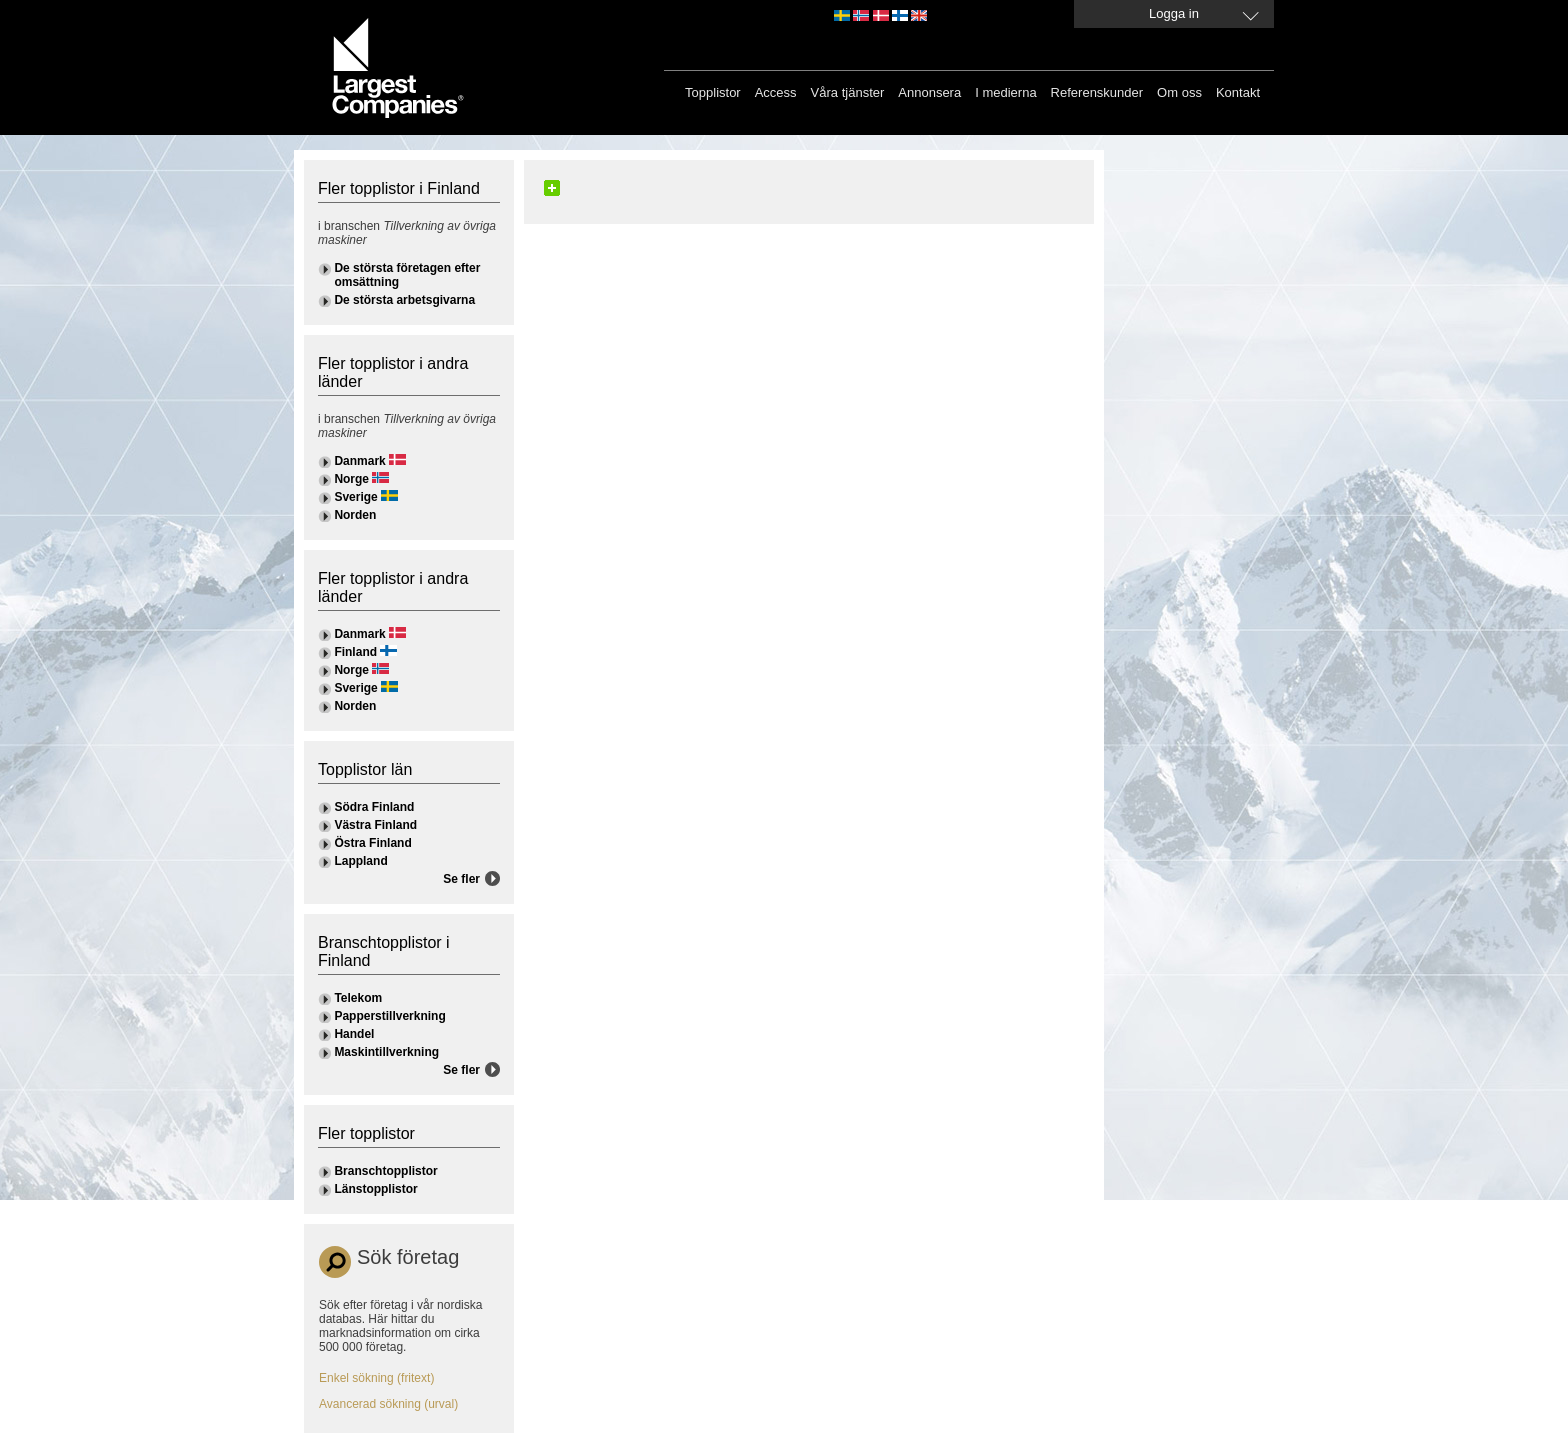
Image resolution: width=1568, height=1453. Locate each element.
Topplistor (713, 92)
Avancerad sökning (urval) (388, 1404)
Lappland (360, 861)
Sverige (355, 497)
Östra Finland (372, 843)
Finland (355, 652)
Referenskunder (1097, 92)
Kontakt (1238, 92)
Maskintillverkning (386, 1052)
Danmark (359, 461)
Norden (355, 515)
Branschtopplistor (385, 1171)
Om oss (1179, 92)
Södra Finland (374, 807)
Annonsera (929, 92)
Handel (354, 1034)
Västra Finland (375, 825)
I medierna (1005, 92)
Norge (351, 479)
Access (776, 92)
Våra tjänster (848, 92)
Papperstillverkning (389, 1016)
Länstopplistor (375, 1189)
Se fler (461, 879)
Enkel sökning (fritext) (376, 1378)
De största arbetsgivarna (404, 300)
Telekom (358, 998)
